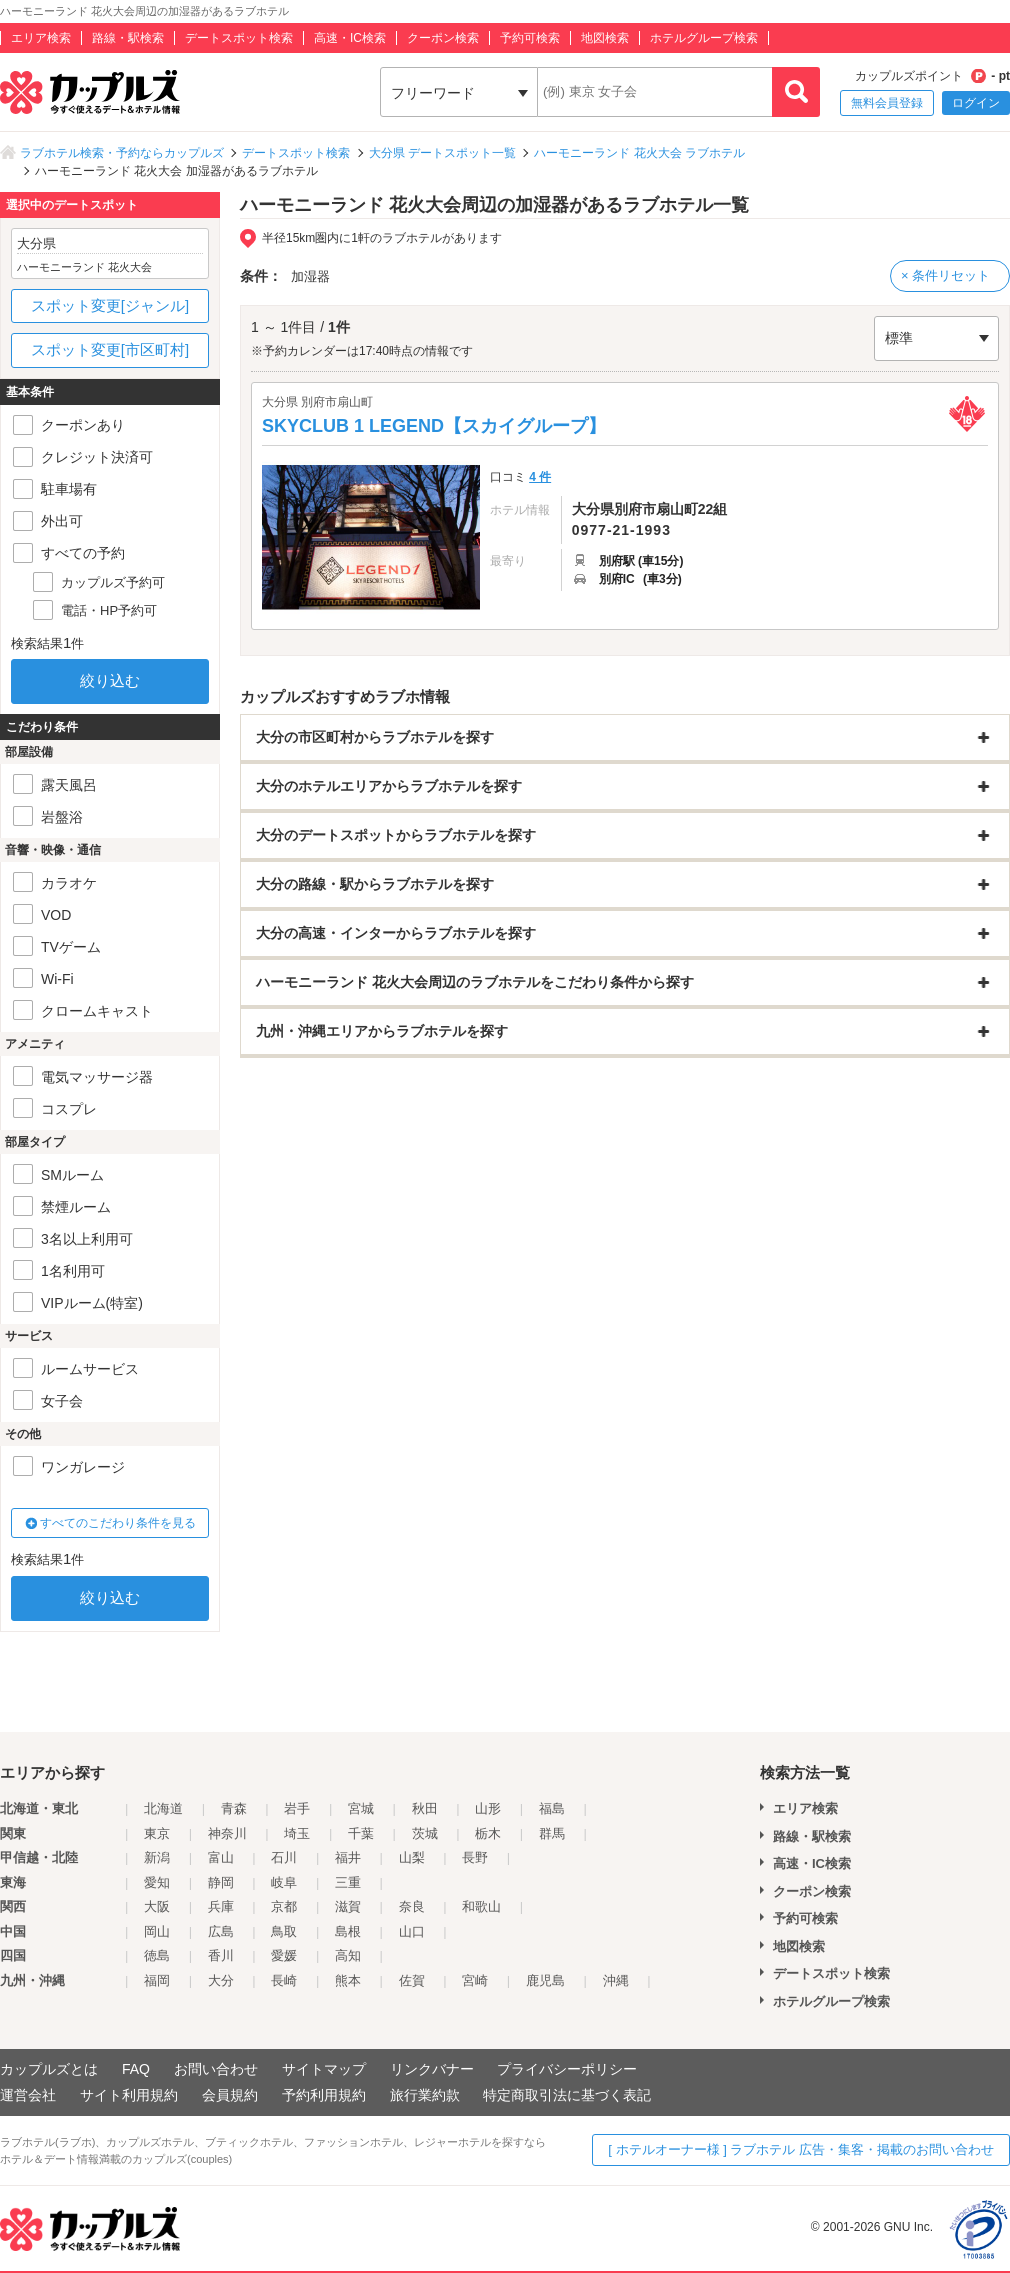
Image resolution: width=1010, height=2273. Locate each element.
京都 (284, 1906)
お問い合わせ (216, 2069)
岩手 (297, 1808)
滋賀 (348, 1906)
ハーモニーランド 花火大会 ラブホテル (639, 153)
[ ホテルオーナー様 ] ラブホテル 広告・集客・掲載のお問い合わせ (801, 2149)
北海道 (163, 1808)
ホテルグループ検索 (704, 38)
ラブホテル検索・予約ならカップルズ (122, 153)
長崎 (284, 1980)
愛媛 (284, 1955)
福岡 (157, 1980)
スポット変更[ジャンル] (110, 305)
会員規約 (230, 2095)
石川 (284, 1857)
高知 (348, 1955)
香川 (221, 1955)
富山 (221, 1857)
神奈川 (227, 1833)
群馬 (552, 1833)
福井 (348, 1857)
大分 (221, 1980)
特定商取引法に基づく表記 (567, 2095)
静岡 (221, 1882)
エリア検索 (41, 38)
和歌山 (481, 1906)
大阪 (157, 1906)
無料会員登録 (887, 103)
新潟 (157, 1857)
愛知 (157, 1882)
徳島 (157, 1955)
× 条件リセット (945, 275)
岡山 (157, 1931)
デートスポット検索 (239, 38)
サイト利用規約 (129, 2095)
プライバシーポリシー (567, 2069)
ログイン (976, 103)
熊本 (348, 1980)
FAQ (136, 2069)
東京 (157, 1833)
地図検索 (605, 38)
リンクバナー (432, 2069)
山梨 (412, 1857)
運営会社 (28, 2095)
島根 (348, 1931)
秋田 (425, 1808)
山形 (488, 1808)
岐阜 (284, 1882)
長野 (475, 1857)
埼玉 (297, 1833)
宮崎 (475, 1980)
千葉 (361, 1833)
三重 (348, 1882)
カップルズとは (49, 2069)
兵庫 (221, 1906)
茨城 (425, 1833)
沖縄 (616, 1980)
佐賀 (412, 1980)
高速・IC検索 (350, 38)
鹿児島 (545, 1980)
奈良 (412, 1906)
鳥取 (284, 1931)
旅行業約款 (425, 2095)
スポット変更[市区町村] (110, 349)
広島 (221, 1931)
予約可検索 (530, 38)
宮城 (361, 1808)
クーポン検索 (443, 38)
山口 (412, 1931)
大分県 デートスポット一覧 (442, 153)
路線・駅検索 (128, 38)
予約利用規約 (324, 2095)
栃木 (488, 1833)
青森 (234, 1808)
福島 (552, 1808)
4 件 (540, 477)
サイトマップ (324, 2069)
